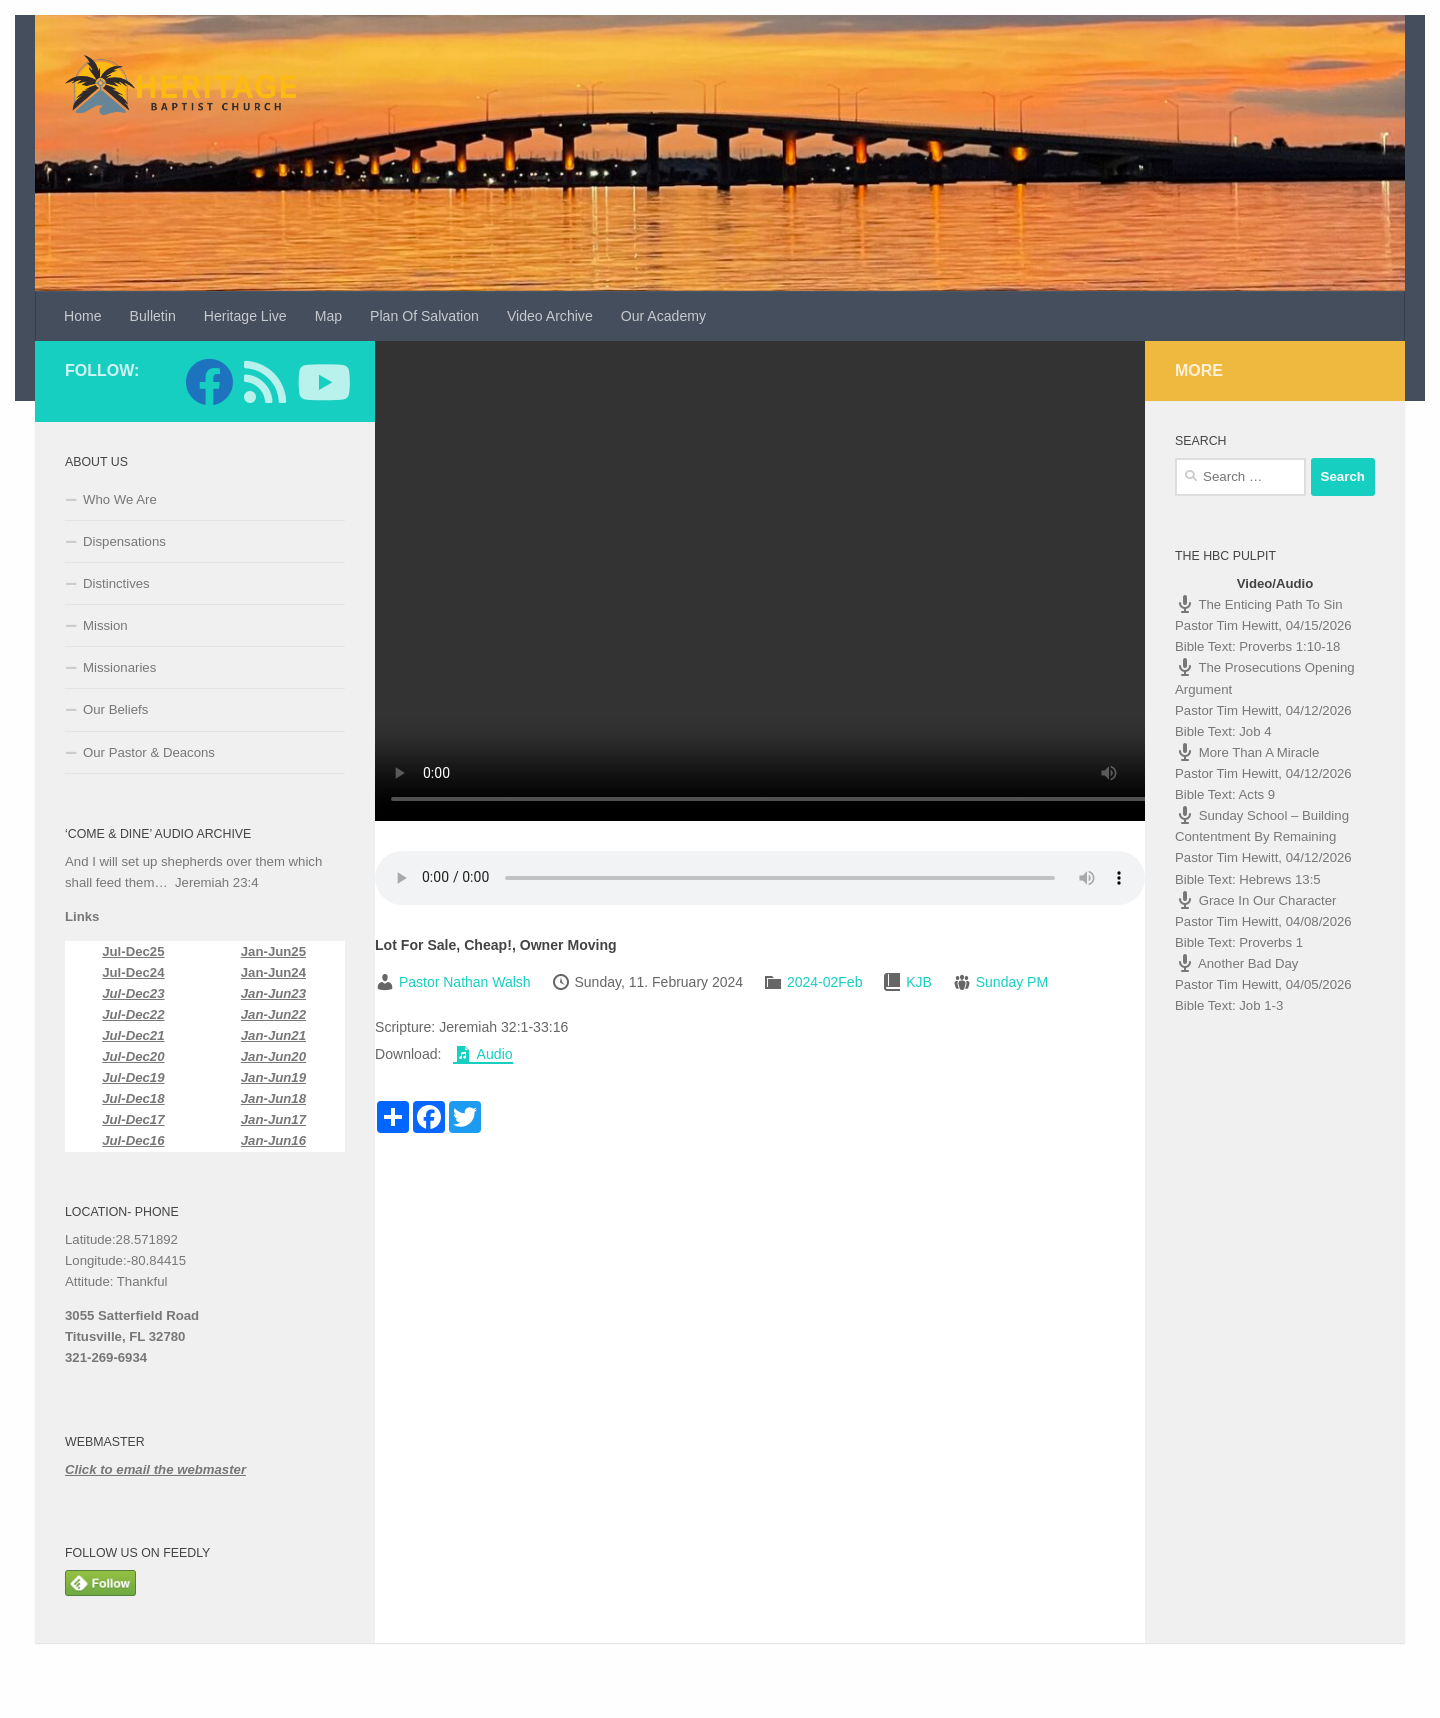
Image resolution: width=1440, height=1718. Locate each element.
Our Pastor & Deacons (149, 752)
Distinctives (116, 583)
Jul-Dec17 (133, 1119)
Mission (105, 625)
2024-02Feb (825, 982)
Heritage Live (245, 316)
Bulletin (153, 316)
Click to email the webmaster (155, 1469)
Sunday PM (1012, 982)
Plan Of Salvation (424, 316)
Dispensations (124, 541)
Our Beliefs (115, 709)
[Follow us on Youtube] (321, 382)
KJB (919, 982)
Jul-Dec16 (133, 1140)
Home (83, 316)
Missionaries (119, 667)
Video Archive (550, 316)
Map (328, 316)
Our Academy (663, 316)
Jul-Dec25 (133, 951)
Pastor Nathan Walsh (465, 982)
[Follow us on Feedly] (265, 382)
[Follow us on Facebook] (209, 382)
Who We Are (120, 499)
